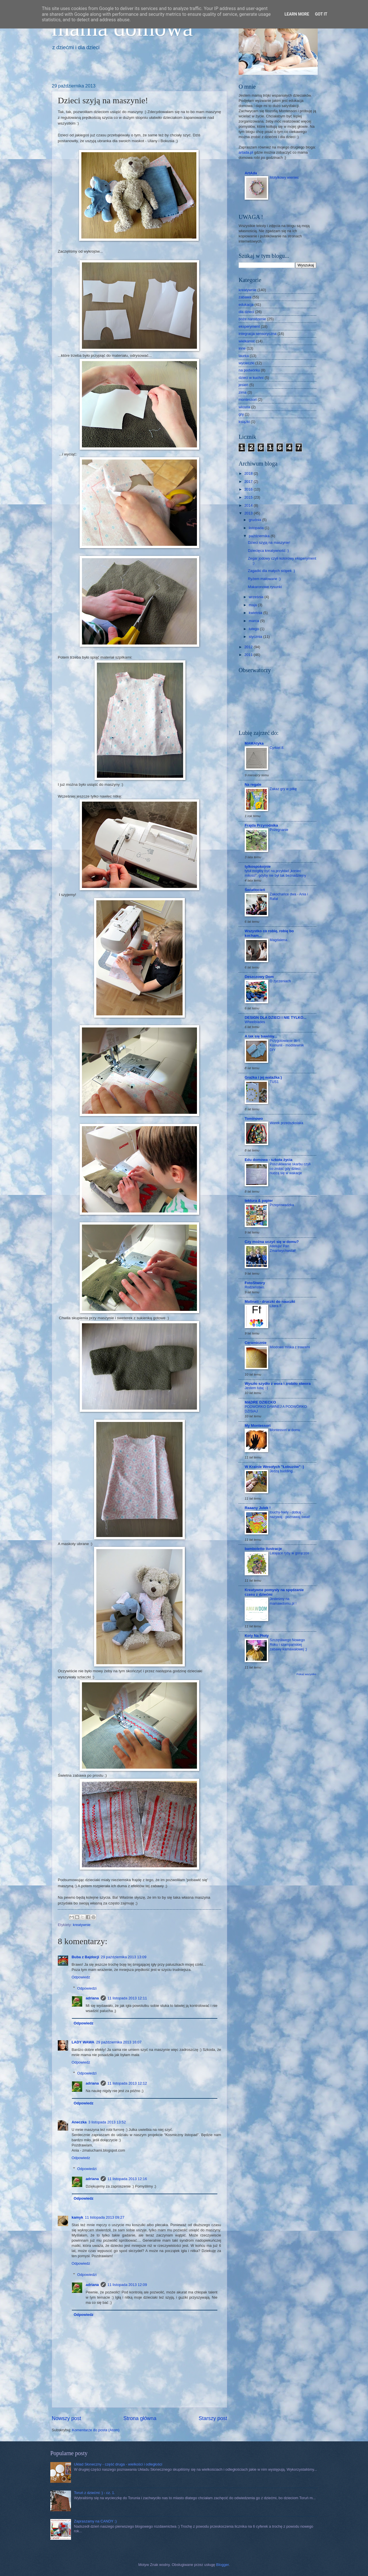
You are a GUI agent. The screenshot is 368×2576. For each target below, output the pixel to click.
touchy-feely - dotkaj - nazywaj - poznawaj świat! (290, 1514)
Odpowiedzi (87, 1988)
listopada (256, 528)
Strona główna (139, 2418)
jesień (243, 385)
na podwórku (249, 370)
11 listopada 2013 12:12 (127, 2083)
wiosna (244, 407)
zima (242, 392)
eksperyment (249, 326)
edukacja (246, 304)
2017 (249, 481)
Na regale (253, 784)
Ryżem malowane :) (264, 579)
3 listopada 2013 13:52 (107, 2122)
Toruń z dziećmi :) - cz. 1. (94, 2493)
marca (254, 621)
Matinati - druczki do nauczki (270, 1301)
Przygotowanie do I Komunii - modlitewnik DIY (287, 1045)
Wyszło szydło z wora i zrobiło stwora (277, 1383)
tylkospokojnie (258, 866)
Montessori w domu (285, 1430)
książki (244, 422)
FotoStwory (255, 1283)
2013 (249, 513)
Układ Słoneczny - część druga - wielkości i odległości (118, 2464)
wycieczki (246, 363)
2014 (249, 505)
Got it (321, 14)
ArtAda (251, 173)
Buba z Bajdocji (85, 1957)
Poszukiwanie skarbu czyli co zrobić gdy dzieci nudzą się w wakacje (290, 1168)
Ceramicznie (256, 1343)
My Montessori (258, 1425)
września (256, 597)
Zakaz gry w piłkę (283, 789)
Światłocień (255, 890)
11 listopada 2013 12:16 (127, 2179)
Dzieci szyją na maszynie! (269, 542)
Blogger (222, 2564)
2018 (249, 473)
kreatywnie (82, 1925)
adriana (92, 1998)
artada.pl (246, 152)
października (260, 536)
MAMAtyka (254, 743)
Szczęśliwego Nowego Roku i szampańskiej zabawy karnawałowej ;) (288, 1644)
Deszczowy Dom (259, 977)
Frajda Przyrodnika (261, 825)
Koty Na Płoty (257, 1635)
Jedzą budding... (283, 1471)
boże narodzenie (252, 319)
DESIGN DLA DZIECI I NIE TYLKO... (275, 1017)
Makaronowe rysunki (265, 587)
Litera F (275, 1306)
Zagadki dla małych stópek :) (271, 571)
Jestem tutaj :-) (256, 1388)
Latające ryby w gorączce (289, 1553)
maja (253, 605)
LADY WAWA (83, 2042)
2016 (249, 489)
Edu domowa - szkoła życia (268, 1160)
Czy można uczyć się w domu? (272, 1242)
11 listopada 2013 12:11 (127, 1998)
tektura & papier (259, 1200)
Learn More (296, 14)
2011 (249, 655)
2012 (249, 647)
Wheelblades (255, 1022)
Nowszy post (66, 2418)
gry (241, 414)
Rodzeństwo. (255, 1287)
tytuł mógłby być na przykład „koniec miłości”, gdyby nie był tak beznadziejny (275, 873)
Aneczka (79, 2122)
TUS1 (274, 1082)
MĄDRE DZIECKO (260, 1402)
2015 (249, 497)
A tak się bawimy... (261, 1036)
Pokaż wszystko (306, 1674)
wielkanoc (247, 341)
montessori (248, 399)
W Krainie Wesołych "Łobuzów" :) (274, 1467)
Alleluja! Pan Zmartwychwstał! (283, 1248)
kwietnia (256, 613)
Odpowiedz (81, 1977)
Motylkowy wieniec (284, 178)
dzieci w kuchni (251, 377)
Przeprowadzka (282, 1205)
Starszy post (213, 2418)
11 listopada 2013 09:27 (104, 2217)
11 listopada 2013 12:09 (127, 2285)
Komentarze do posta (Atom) (96, 2430)
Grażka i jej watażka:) (263, 1077)
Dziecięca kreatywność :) (268, 550)
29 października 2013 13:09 (123, 1957)
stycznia (256, 636)
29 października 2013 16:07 (118, 2042)
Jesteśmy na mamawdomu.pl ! (283, 1601)
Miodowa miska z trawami (290, 1347)
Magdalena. (279, 940)
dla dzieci (246, 312)
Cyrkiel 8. (277, 748)
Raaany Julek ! (258, 1508)
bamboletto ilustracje (263, 1549)
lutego (254, 629)
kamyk (77, 2217)
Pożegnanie (279, 830)
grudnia (255, 520)
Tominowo (254, 1118)
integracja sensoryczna (258, 333)
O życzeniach (280, 981)
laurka (244, 356)
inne (242, 348)
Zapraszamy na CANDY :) (95, 2521)
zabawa (245, 297)
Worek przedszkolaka (286, 1123)
